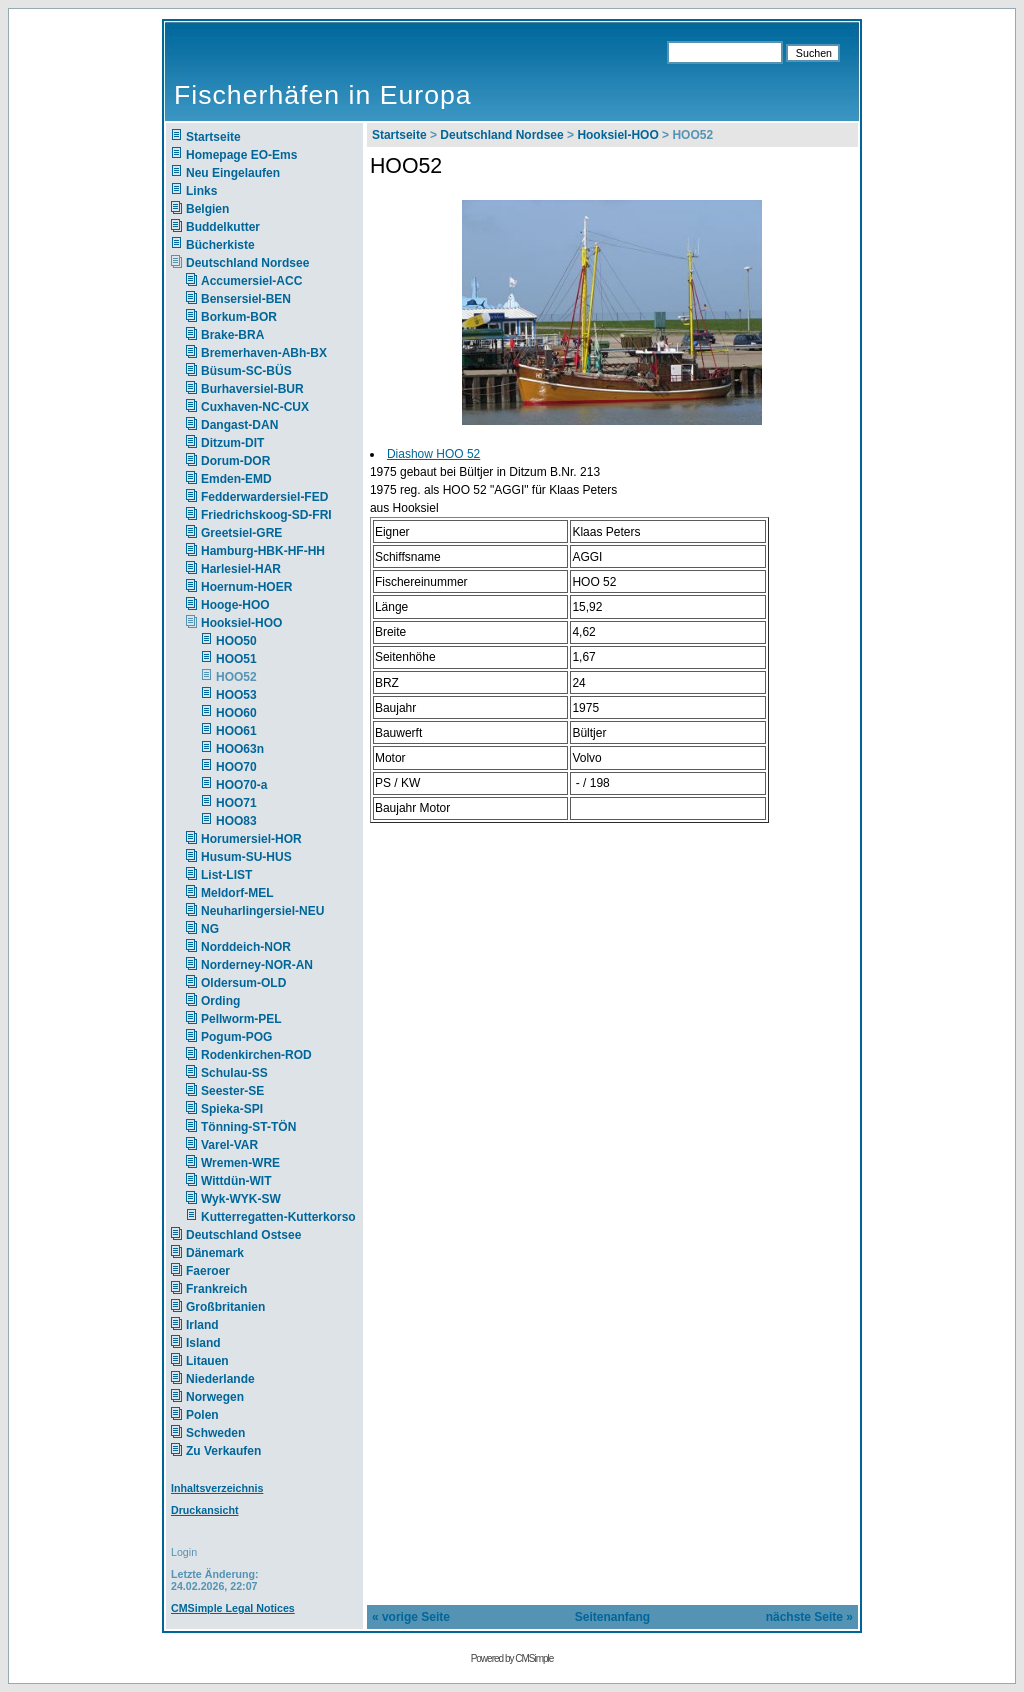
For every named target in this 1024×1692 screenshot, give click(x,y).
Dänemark (215, 1253)
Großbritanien (225, 1307)
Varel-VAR (229, 1145)
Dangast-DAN (239, 425)
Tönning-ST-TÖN (248, 1127)
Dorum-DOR (235, 461)
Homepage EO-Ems (241, 155)
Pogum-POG (236, 1037)
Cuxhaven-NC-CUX (255, 407)
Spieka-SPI (232, 1109)
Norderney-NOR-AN (257, 965)
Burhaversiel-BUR (252, 389)
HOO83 (236, 821)
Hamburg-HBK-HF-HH (263, 551)
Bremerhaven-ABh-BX (264, 353)
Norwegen (215, 1397)
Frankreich (216, 1289)
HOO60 (236, 713)
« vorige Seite (411, 1617)
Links (201, 191)
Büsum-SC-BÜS (246, 371)
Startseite (213, 137)
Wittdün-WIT (236, 1181)
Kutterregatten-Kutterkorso (278, 1217)
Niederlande (233, 1379)
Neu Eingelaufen (233, 173)
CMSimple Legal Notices (233, 1608)
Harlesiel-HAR (241, 569)
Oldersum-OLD (243, 983)
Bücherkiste (220, 245)
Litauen (207, 1361)
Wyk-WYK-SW (241, 1199)
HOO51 (236, 659)
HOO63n (240, 749)
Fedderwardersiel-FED (264, 497)
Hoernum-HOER (246, 587)
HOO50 (236, 641)
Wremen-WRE (240, 1163)
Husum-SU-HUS (246, 857)
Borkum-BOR (239, 317)
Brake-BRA (232, 335)
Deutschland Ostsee (243, 1235)
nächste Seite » (809, 1617)
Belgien (207, 209)
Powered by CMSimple (512, 1658)
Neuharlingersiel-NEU (262, 911)
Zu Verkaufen (223, 1451)
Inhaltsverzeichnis (217, 1488)
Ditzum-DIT (232, 443)
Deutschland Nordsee (247, 263)
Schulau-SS (234, 1073)
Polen (202, 1415)
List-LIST (226, 875)
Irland (202, 1325)
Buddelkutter (223, 227)
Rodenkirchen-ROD (256, 1055)
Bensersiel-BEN (246, 299)
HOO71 (236, 803)
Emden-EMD (236, 479)
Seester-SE (232, 1091)
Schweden (215, 1433)
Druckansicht (205, 1510)
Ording (220, 1001)
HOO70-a (241, 785)
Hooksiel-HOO (241, 623)
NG (210, 929)
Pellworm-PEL (241, 1019)
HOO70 (236, 767)
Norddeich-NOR (246, 947)
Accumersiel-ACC (251, 281)
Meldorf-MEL (237, 893)
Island (203, 1343)
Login (184, 1552)
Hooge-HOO (235, 605)
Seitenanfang (612, 1617)
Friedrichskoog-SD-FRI (266, 515)
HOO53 (236, 695)
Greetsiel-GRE (241, 533)
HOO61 (236, 731)
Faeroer (208, 1271)
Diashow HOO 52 (433, 454)
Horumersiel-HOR (251, 839)
